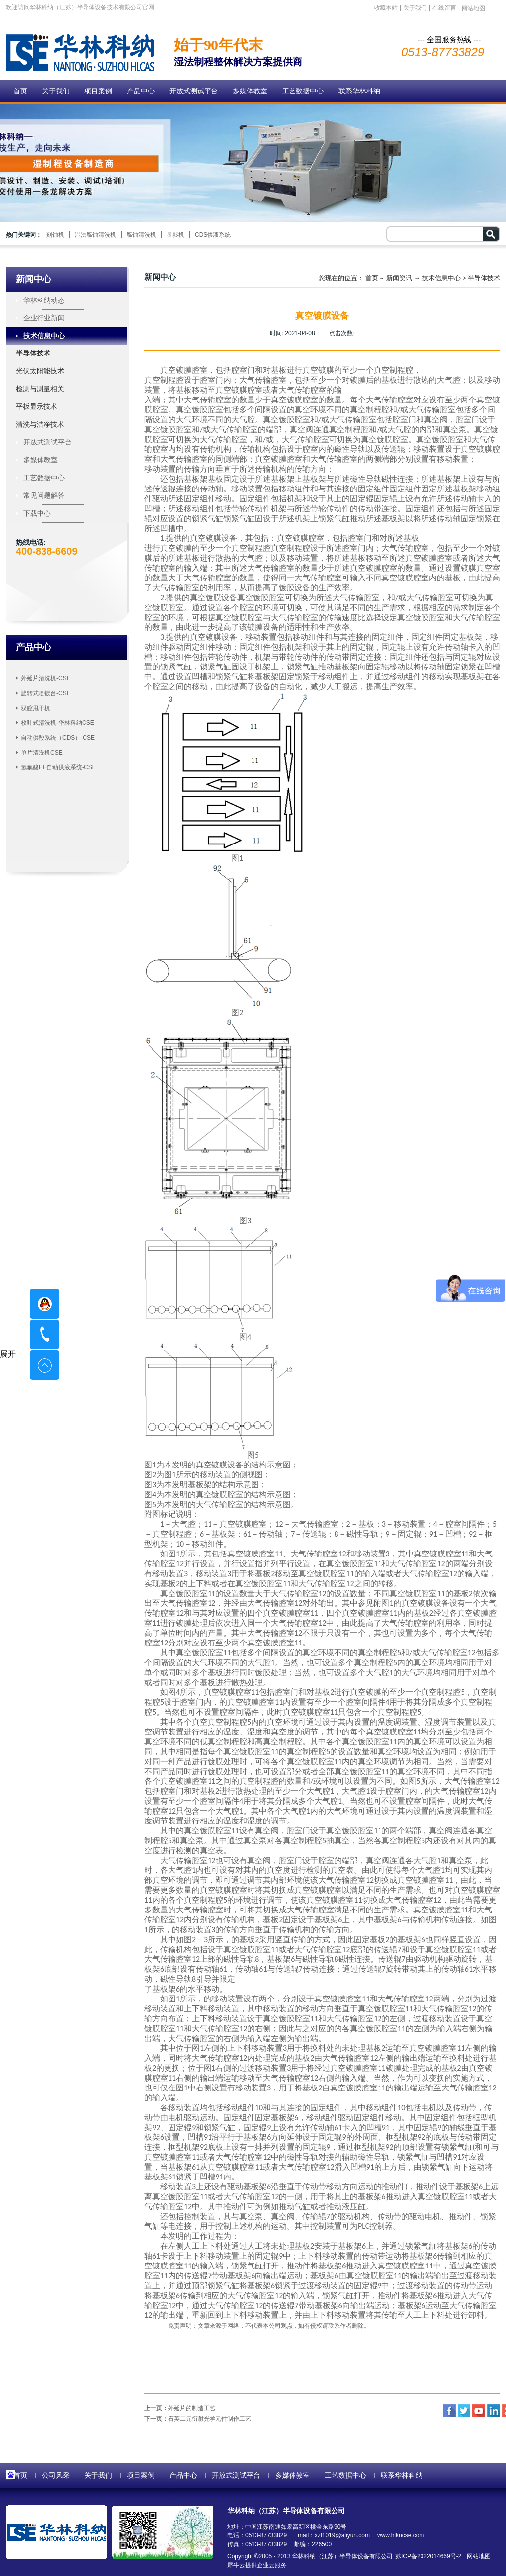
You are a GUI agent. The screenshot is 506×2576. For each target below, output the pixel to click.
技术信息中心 (441, 278)
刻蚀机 (55, 234)
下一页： (197, 2418)
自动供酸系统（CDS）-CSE (58, 737)
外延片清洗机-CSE (46, 678)
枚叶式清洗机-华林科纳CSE (57, 722)
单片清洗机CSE (42, 752)
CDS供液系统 (213, 234)
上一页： (179, 2408)
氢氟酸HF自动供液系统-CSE (58, 767)
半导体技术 (484, 278)
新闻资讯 (399, 278)
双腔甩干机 (35, 708)
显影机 (175, 234)
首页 (20, 91)
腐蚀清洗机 (141, 234)
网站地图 (477, 2556)
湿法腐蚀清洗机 (95, 234)
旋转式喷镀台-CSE (46, 693)
